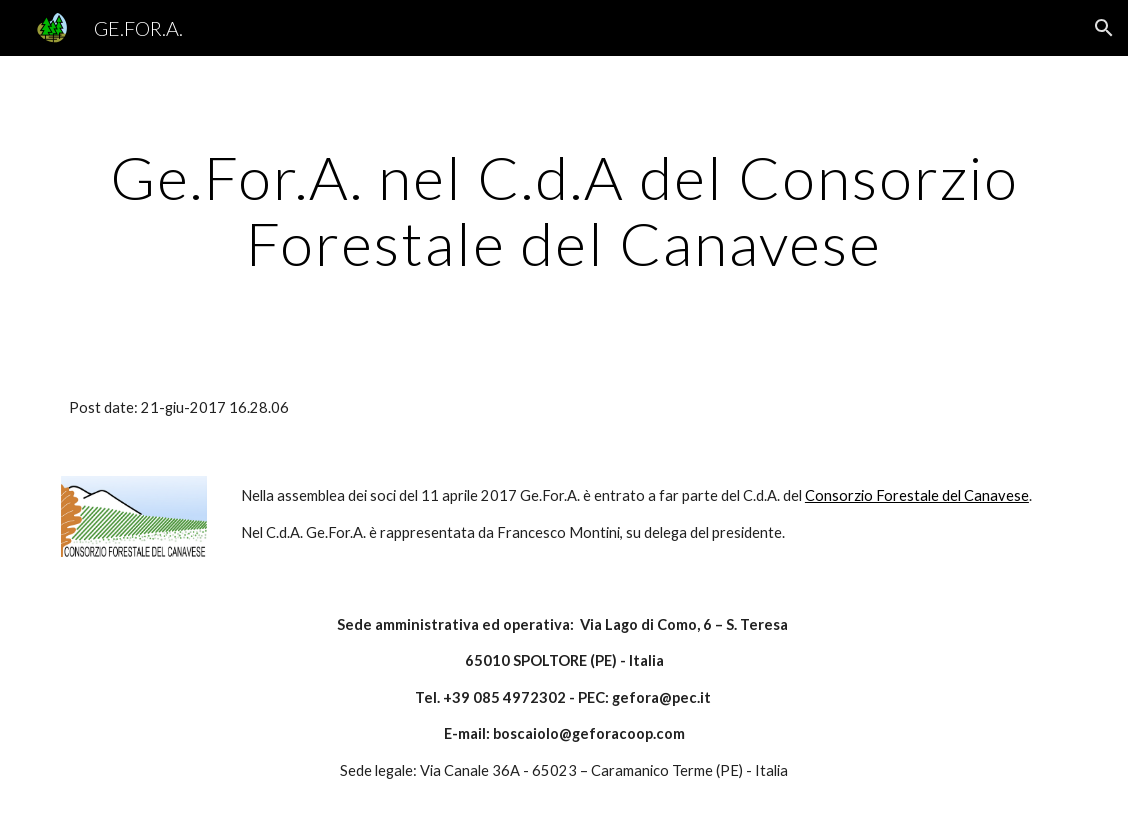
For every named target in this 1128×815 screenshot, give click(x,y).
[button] (1104, 28)
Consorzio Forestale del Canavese (917, 495)
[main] (564, 210)
